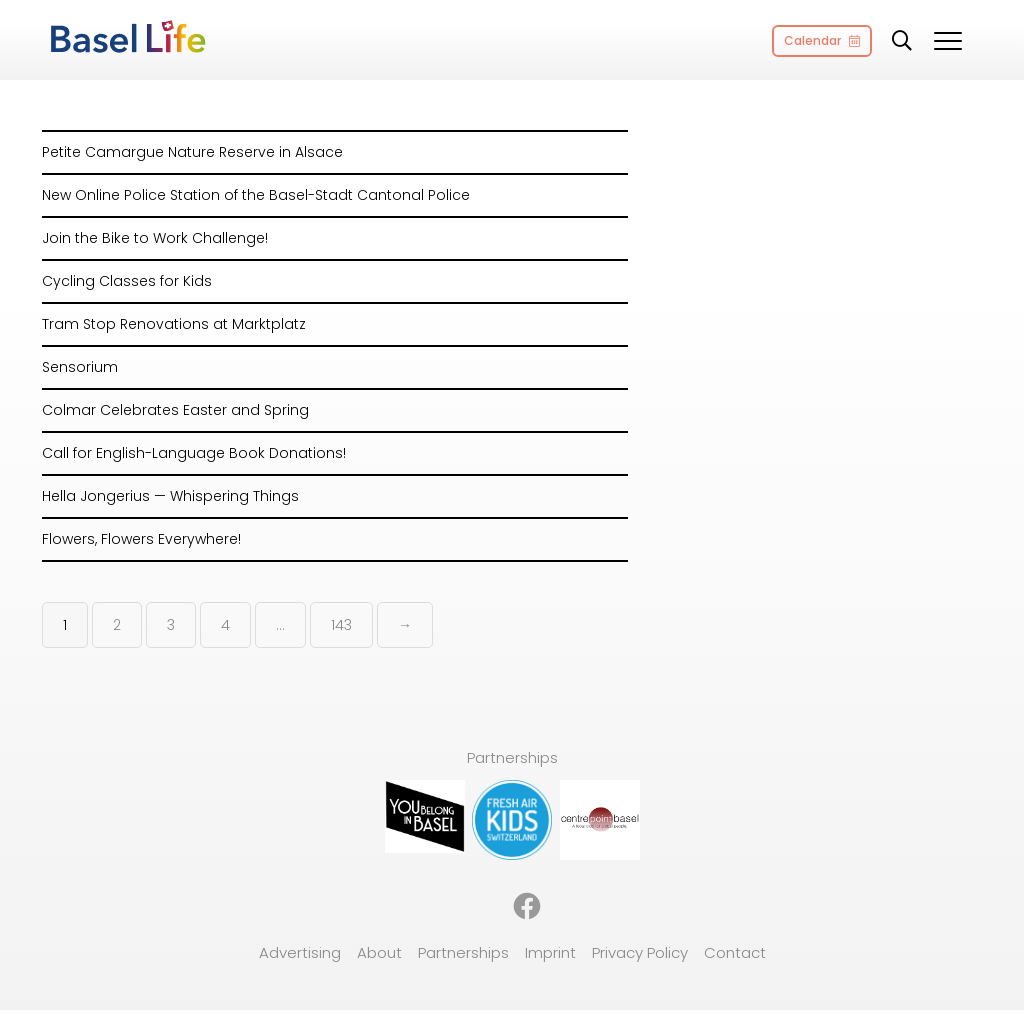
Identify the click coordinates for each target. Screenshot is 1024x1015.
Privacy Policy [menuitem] (640, 952)
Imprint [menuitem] (550, 952)
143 (341, 625)
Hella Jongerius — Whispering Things (170, 496)
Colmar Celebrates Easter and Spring (175, 410)
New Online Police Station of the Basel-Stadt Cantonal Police (256, 195)
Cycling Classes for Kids (127, 281)
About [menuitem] (379, 952)
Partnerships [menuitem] (463, 952)
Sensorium (80, 367)
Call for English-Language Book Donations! (194, 453)
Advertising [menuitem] (300, 952)
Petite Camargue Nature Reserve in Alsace (192, 152)
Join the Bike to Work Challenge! (155, 238)
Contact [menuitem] (735, 952)
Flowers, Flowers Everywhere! (141, 539)
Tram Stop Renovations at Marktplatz (174, 324)
